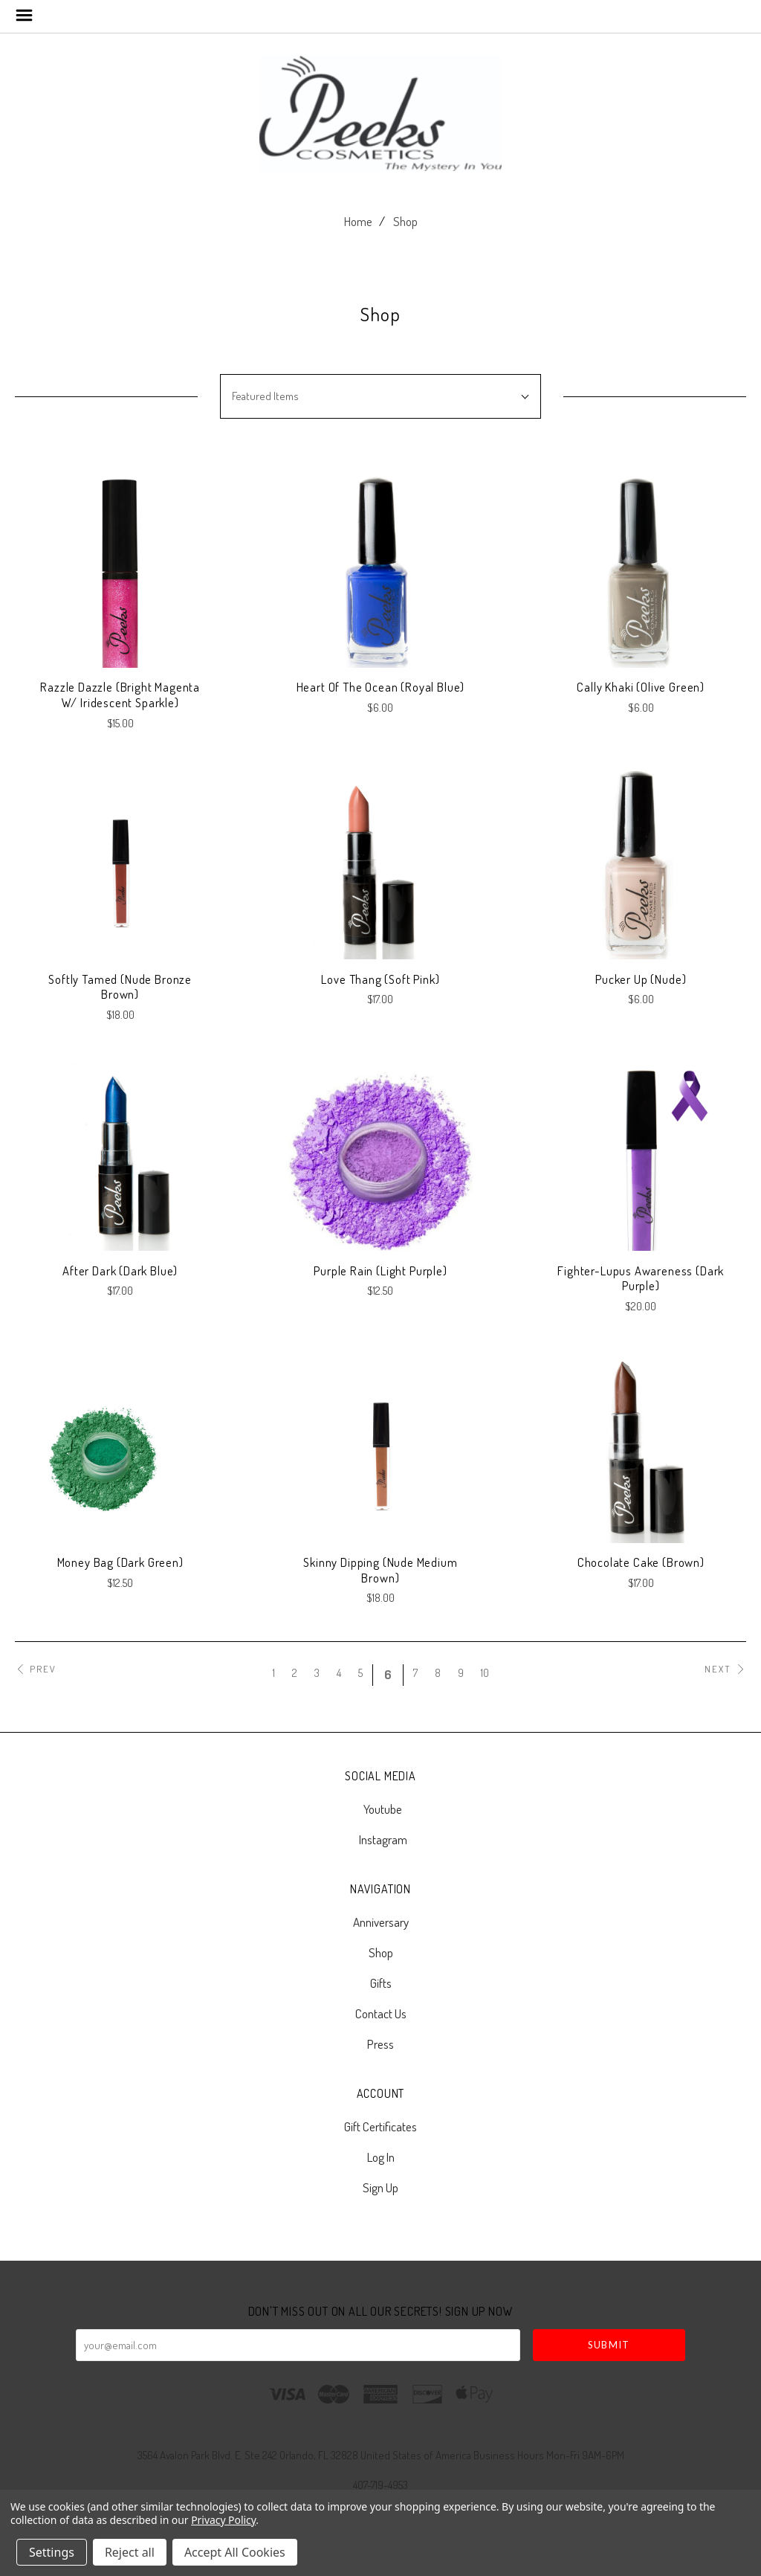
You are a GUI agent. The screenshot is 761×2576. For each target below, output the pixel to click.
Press (380, 2043)
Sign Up (380, 2187)
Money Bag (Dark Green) (120, 1562)
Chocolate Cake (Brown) (641, 1562)
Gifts (381, 1983)
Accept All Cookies (234, 2552)
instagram (380, 1839)
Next (725, 1669)
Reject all (130, 2552)
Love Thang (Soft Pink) (380, 979)
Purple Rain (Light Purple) (380, 1270)
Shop (405, 221)
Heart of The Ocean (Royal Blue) (381, 687)
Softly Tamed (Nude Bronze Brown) (120, 986)
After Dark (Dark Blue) (120, 1270)
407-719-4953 (380, 2485)
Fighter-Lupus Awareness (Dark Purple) (640, 1278)
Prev (35, 1669)
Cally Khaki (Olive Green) (641, 687)
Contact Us (381, 2013)
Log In (381, 2157)
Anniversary (381, 1922)
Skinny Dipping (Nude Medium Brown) (380, 1569)
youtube (380, 1809)
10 (485, 1673)
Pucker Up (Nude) (640, 979)
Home (358, 221)
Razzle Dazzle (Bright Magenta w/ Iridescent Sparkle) (120, 694)
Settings (51, 2552)
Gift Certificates (380, 2126)
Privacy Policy (223, 2520)
